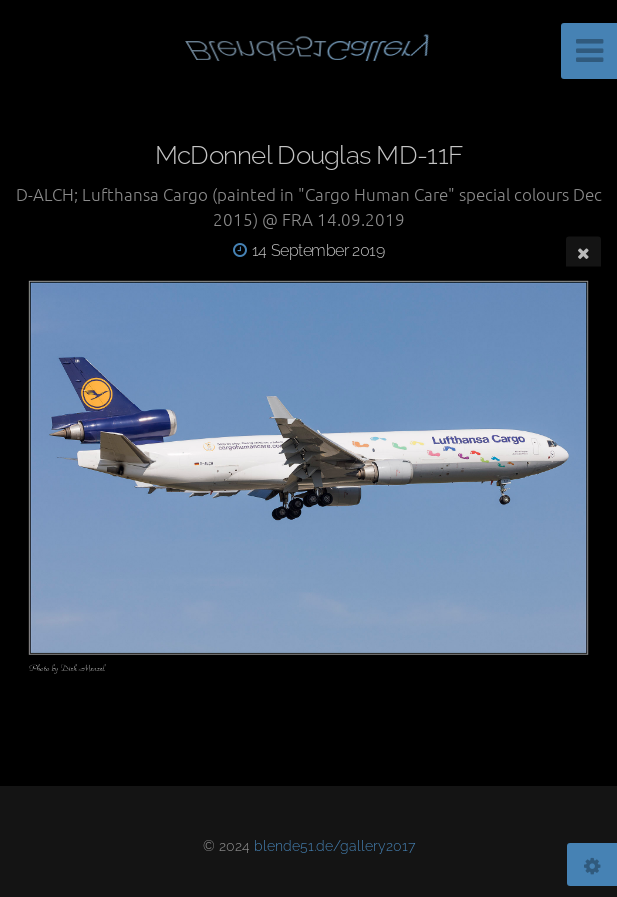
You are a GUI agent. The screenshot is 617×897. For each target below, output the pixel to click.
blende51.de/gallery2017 (334, 845)
